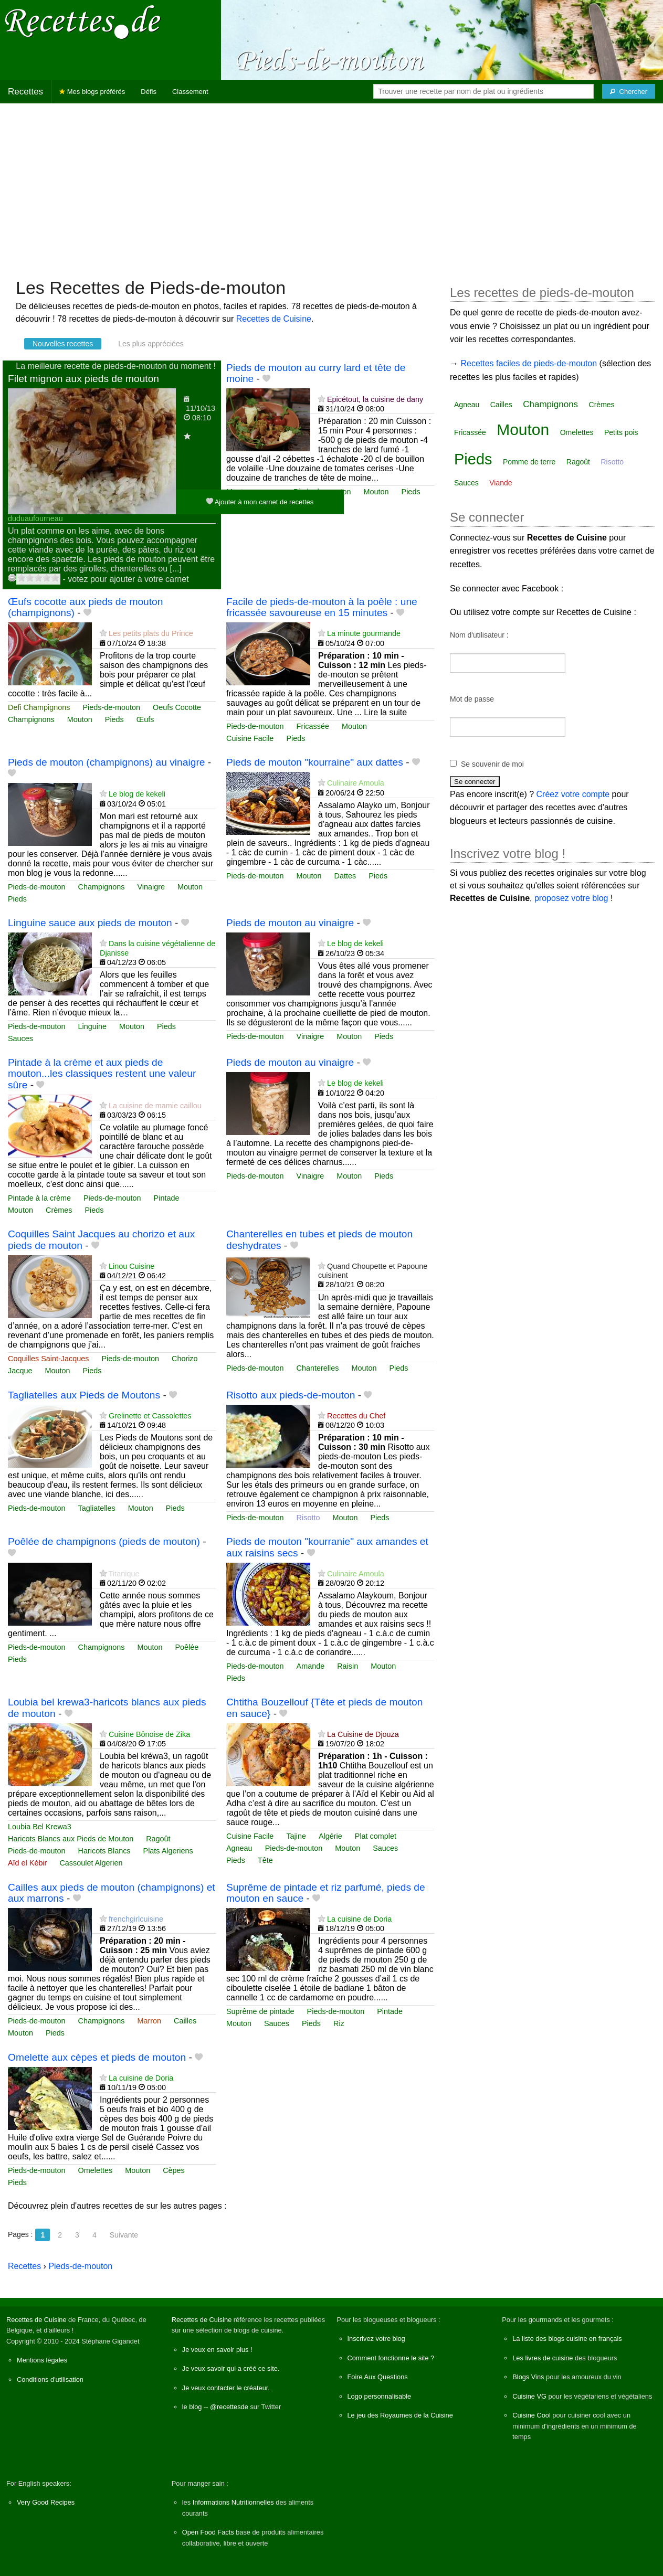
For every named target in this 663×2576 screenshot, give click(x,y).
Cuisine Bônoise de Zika (149, 1734)
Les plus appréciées (151, 344)
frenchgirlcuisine (136, 1919)
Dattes (345, 876)
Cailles (185, 2021)
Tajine (296, 1836)
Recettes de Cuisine (273, 318)
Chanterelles (318, 1368)
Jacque (20, 1370)
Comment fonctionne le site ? (391, 2358)
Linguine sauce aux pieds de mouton (90, 922)
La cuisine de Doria (359, 1919)
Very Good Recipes (46, 2502)
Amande (311, 1666)
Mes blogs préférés (92, 92)
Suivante (124, 2235)
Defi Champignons (39, 707)
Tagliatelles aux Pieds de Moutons (84, 1395)
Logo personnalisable (380, 2396)
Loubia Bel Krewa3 (39, 1826)
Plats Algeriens (168, 1851)
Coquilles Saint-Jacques (48, 1358)
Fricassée (313, 726)
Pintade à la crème (39, 1198)
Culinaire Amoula (355, 783)
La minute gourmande (364, 633)
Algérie (330, 1836)
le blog (192, 2407)
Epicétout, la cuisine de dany (375, 399)
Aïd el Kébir (27, 1863)
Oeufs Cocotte (177, 707)
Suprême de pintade (260, 2011)
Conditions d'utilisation (50, 2379)
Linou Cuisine (131, 1266)
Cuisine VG (529, 2396)
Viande (500, 483)
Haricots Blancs (104, 1851)
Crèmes (59, 1210)
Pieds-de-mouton (111, 707)
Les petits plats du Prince (151, 633)
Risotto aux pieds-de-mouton (290, 1395)
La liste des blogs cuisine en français (567, 2338)
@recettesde (229, 2407)
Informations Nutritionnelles (233, 2502)
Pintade (167, 1198)
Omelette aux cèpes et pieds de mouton (97, 2057)
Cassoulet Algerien (90, 1863)
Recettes (25, 92)
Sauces (20, 1038)
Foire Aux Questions (378, 2377)
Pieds (411, 491)
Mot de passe (472, 699)
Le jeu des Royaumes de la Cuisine (400, 2415)
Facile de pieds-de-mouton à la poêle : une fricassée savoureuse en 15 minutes (321, 607)
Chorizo (185, 1358)
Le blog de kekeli (137, 794)
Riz (338, 2023)
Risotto (308, 1517)
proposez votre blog (571, 898)
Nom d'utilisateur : (479, 635)
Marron (149, 2021)
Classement (190, 92)
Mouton (376, 491)
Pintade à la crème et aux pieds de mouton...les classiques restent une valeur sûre (102, 1073)
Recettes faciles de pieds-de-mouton (528, 363)
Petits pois (621, 432)
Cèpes (174, 2170)
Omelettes (95, 2170)
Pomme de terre (529, 462)
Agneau (239, 1848)
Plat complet (375, 1836)
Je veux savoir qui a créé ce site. (231, 2368)
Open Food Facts (208, 2532)
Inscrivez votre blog (376, 2338)
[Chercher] (628, 91)
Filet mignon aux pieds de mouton (83, 378)
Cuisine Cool (531, 2415)
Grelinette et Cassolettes (150, 1416)
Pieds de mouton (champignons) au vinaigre (106, 762)
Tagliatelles (96, 1508)
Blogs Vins (528, 2377)
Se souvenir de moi (492, 764)
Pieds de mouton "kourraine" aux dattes (314, 762)
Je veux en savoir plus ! (217, 2350)
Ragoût (158, 1839)
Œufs (145, 719)
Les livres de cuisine (542, 2358)
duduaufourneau (35, 518)
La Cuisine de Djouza (363, 1734)
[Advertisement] (332, 185)
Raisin (347, 1666)
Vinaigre (151, 887)
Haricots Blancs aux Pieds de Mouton (70, 1839)
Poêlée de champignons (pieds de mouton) (104, 1541)
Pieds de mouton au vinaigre (290, 922)
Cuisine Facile (249, 738)
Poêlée (186, 1647)
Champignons (31, 719)
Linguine (92, 1026)
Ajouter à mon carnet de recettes (260, 501)
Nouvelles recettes (63, 344)
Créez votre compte (573, 794)
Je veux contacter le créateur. (226, 2388)
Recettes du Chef (356, 1416)
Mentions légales (42, 2360)
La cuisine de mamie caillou (155, 1105)
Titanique (124, 1574)
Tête (265, 1860)
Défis (148, 92)
